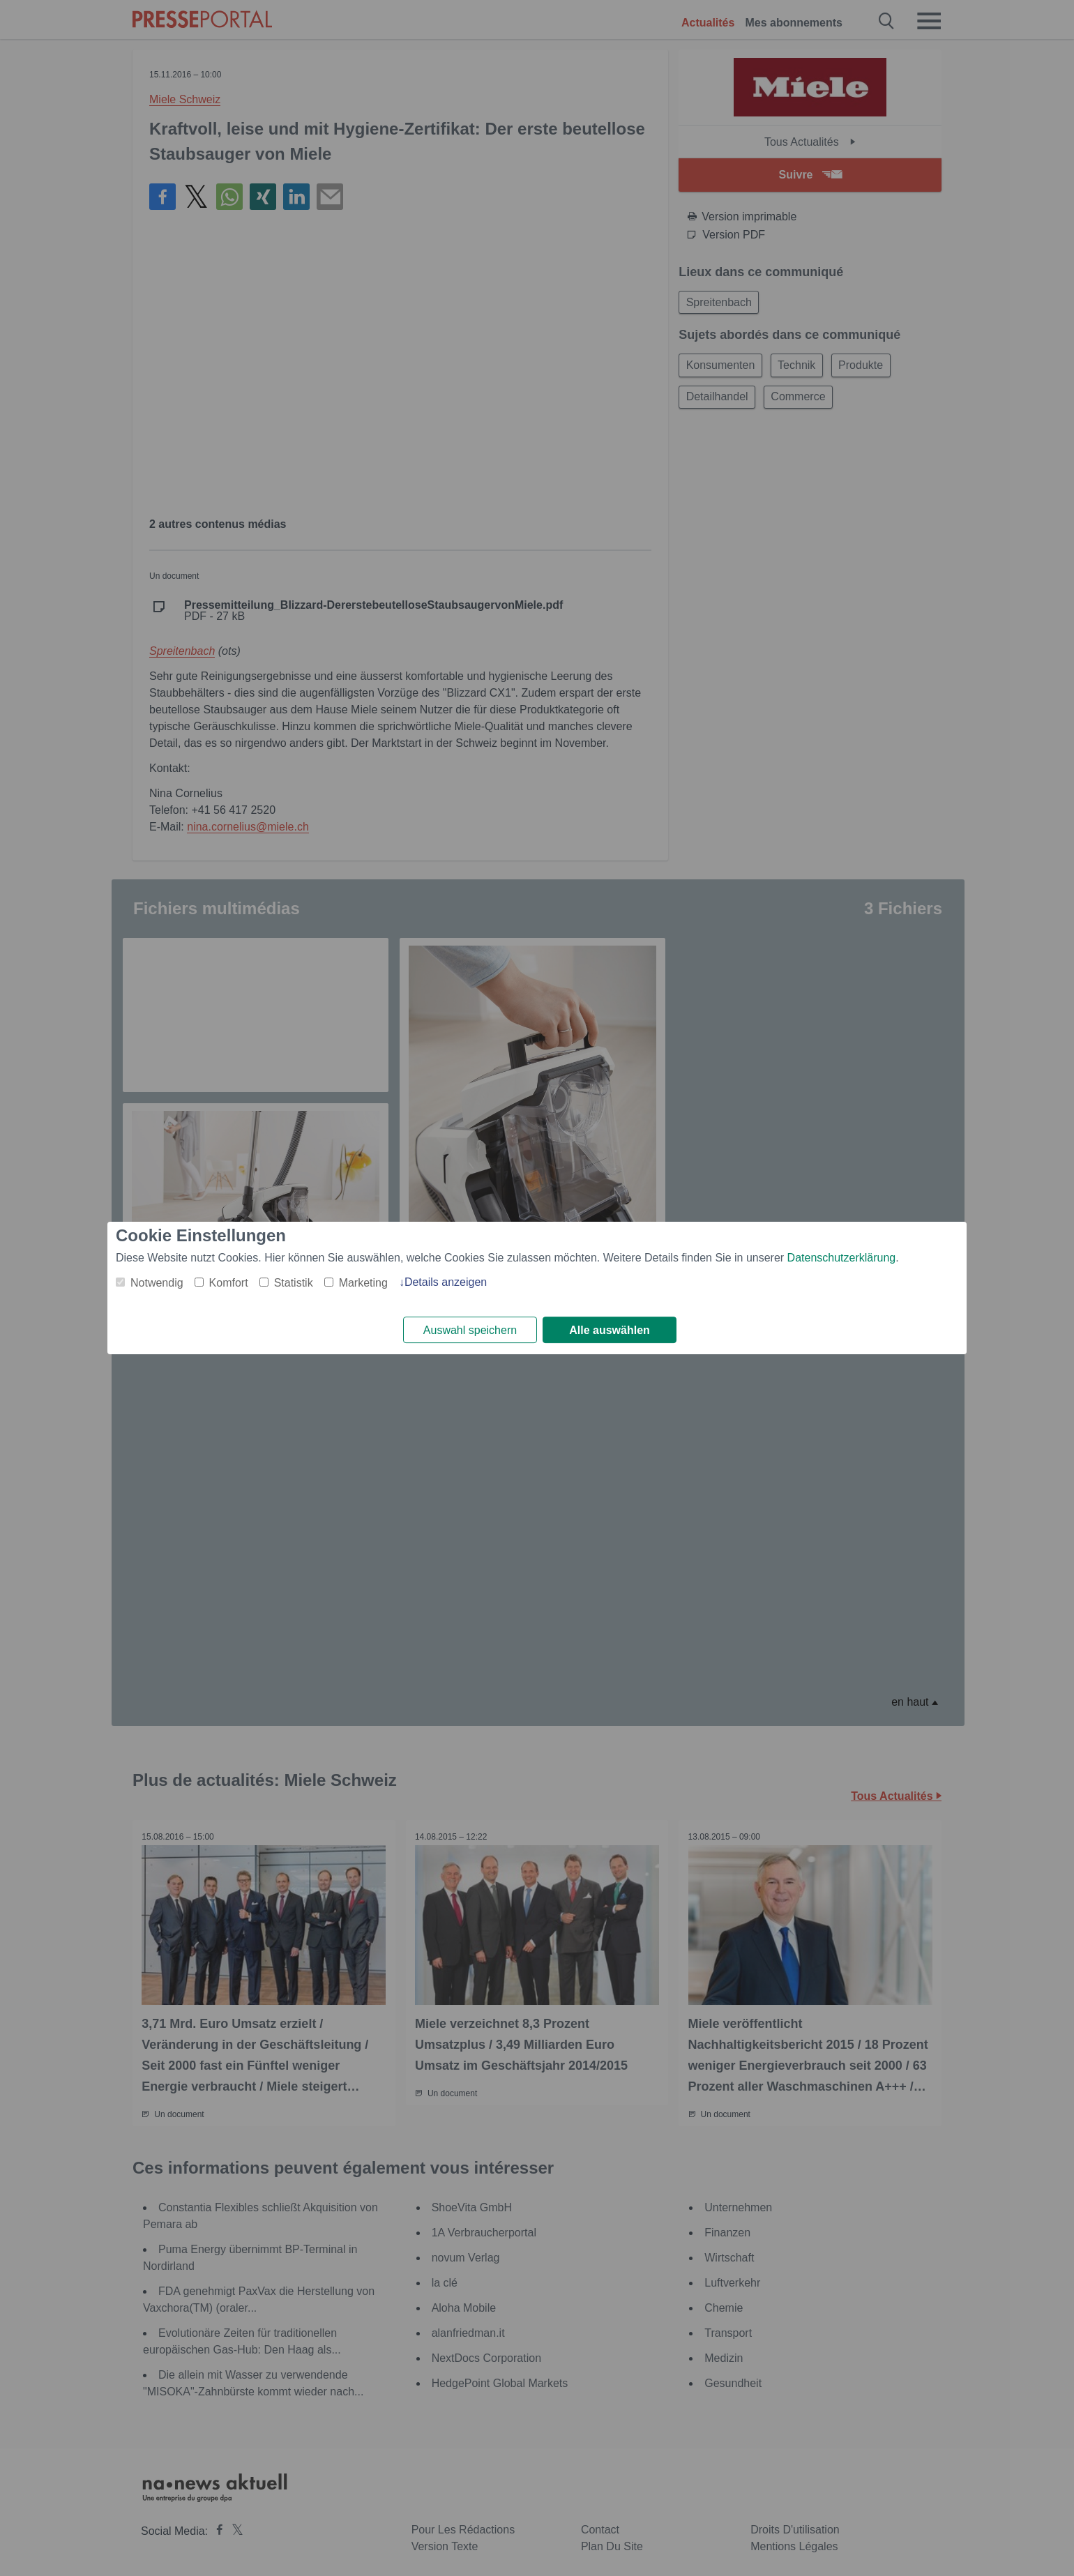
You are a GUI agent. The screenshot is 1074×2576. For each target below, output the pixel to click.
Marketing (363, 1282)
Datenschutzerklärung (841, 1257)
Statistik (293, 1282)
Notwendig (156, 1282)
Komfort (228, 1282)
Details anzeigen (445, 1281)
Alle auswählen (609, 1330)
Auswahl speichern (470, 1330)
